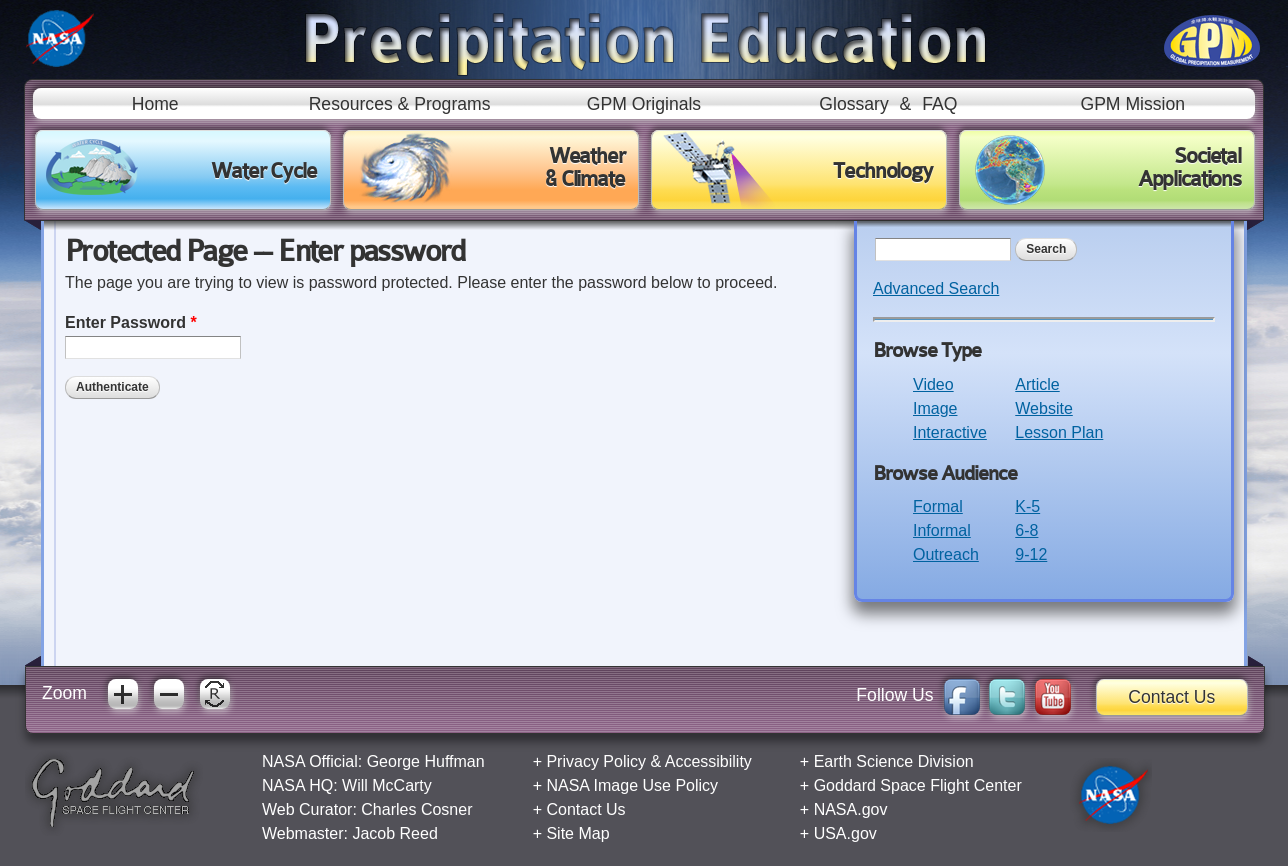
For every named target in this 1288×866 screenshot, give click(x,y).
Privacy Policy (596, 761)
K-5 (1027, 506)
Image (935, 408)
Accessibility (708, 761)
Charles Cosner (416, 809)
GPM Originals (644, 104)
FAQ (939, 104)
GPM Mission (1132, 104)
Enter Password (131, 322)
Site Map (577, 833)
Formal (938, 506)
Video (933, 384)
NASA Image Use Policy (632, 785)
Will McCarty (387, 785)
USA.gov (845, 833)
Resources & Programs (400, 104)
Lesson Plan (1059, 432)
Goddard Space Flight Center (918, 785)
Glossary (853, 104)
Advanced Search (936, 288)
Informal (942, 530)
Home (155, 104)
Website (1044, 408)
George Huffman (426, 761)
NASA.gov (851, 809)
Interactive (950, 432)
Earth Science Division (894, 761)
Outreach (946, 554)
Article (1037, 384)
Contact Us (1171, 697)
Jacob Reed (394, 833)
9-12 (1031, 554)
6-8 (1026, 530)
